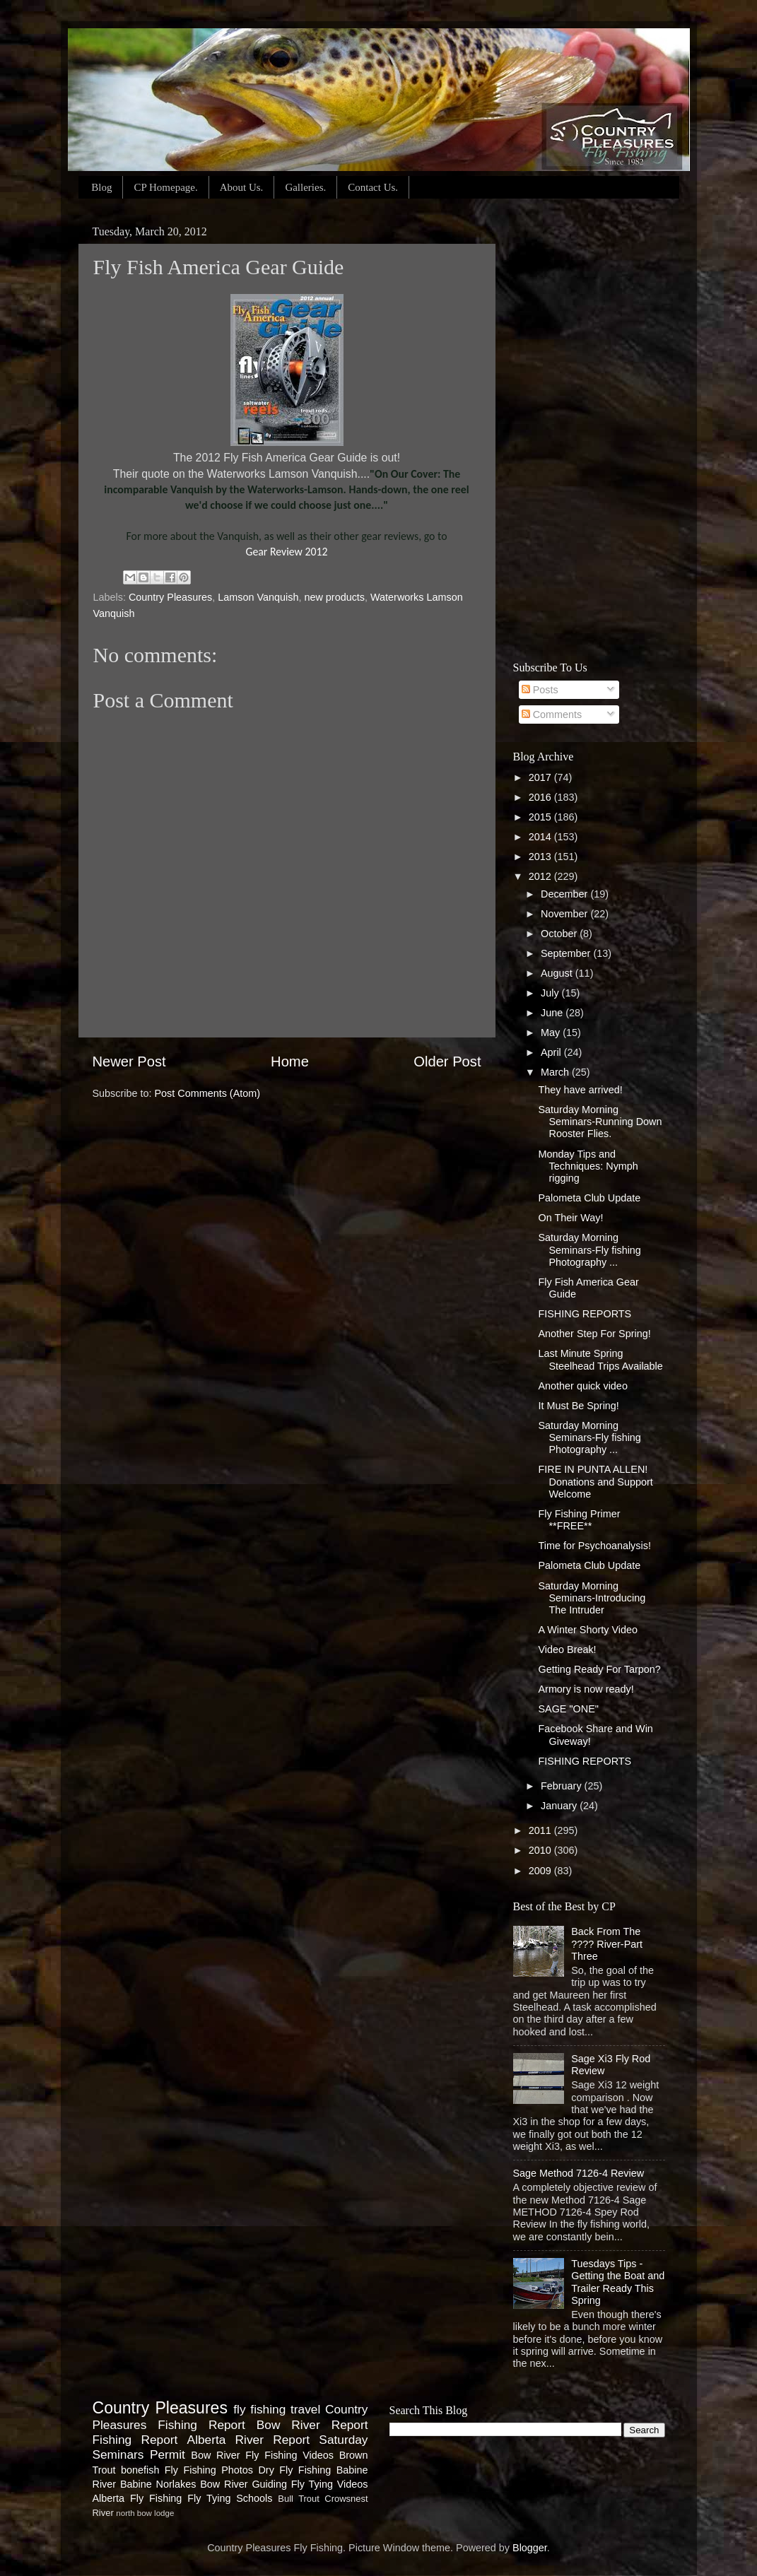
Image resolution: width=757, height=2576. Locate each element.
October (560, 933)
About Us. (242, 187)
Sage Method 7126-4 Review (579, 2173)
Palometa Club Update (589, 1198)
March (556, 1072)
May (552, 1032)
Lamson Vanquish (258, 597)
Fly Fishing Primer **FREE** (579, 1519)
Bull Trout (298, 2498)
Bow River (215, 2455)
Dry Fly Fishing (294, 2470)
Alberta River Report (248, 2440)
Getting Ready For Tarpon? (599, 1669)
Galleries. (305, 187)
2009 (541, 1870)
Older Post (447, 1061)
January (560, 1805)
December (565, 894)
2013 (541, 856)
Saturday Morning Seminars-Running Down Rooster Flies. (600, 1122)
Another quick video (582, 1386)
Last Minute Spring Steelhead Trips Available (600, 1359)
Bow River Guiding (243, 2484)
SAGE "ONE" (568, 1709)
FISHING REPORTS (584, 1313)
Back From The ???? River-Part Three (606, 1944)
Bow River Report (312, 2425)
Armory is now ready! (585, 1689)
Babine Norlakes (158, 2484)
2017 (541, 777)
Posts (540, 689)
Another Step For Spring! (594, 1333)
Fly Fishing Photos (209, 2470)
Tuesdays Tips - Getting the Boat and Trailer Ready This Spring (617, 2282)
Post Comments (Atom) (208, 1093)
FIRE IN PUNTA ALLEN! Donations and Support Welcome (595, 1482)
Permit (167, 2454)
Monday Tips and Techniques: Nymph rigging (588, 1166)
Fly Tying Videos (329, 2484)
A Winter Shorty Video (588, 1629)
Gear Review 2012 (286, 551)
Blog (101, 187)
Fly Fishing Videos (289, 2455)
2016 (541, 797)
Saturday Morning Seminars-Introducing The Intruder (591, 1598)
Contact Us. (373, 187)
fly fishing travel (276, 2409)
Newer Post (129, 1061)
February (563, 1786)
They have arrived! (580, 1089)
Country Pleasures (170, 597)
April (552, 1052)
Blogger (529, 2547)
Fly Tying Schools (229, 2498)
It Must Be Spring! (578, 1405)
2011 (541, 1830)
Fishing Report (135, 2440)
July (551, 993)
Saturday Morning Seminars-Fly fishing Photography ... (589, 1250)
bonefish (140, 2470)
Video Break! (567, 1649)
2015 (541, 817)
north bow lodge (145, 2513)
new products (334, 597)
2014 (541, 836)
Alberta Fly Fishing (137, 2498)
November (565, 913)
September (567, 953)
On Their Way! (570, 1217)
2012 (541, 876)
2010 (541, 1850)
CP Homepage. (165, 187)
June (553, 1012)
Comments (552, 714)
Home (290, 1061)
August (558, 973)
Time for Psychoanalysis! (594, 1545)
